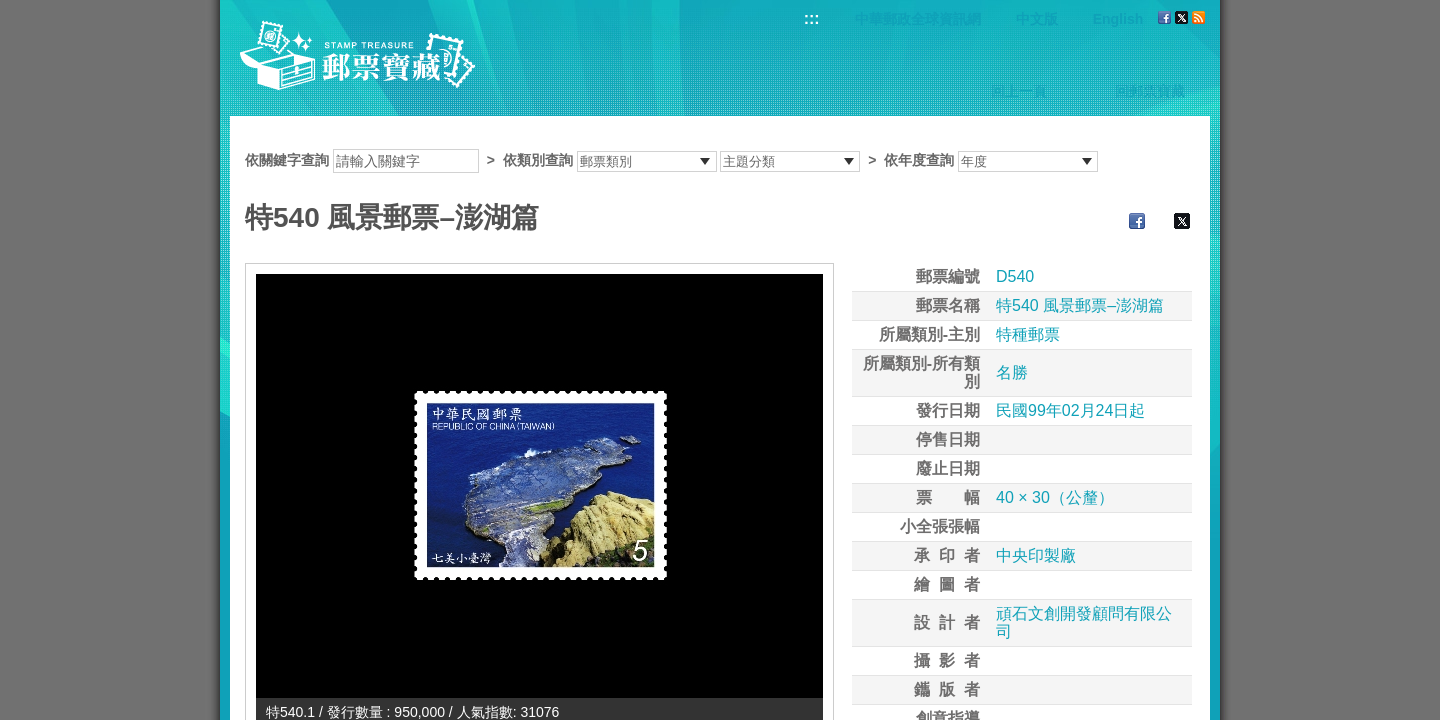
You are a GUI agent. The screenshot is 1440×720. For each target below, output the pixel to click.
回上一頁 (1019, 91)
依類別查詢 (538, 160)
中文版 (1037, 19)
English (1118, 19)
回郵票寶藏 (1150, 91)
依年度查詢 (919, 160)
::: (812, 18)
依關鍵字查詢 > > (671, 160)
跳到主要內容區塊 (10, 10)
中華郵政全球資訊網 (918, 19)
